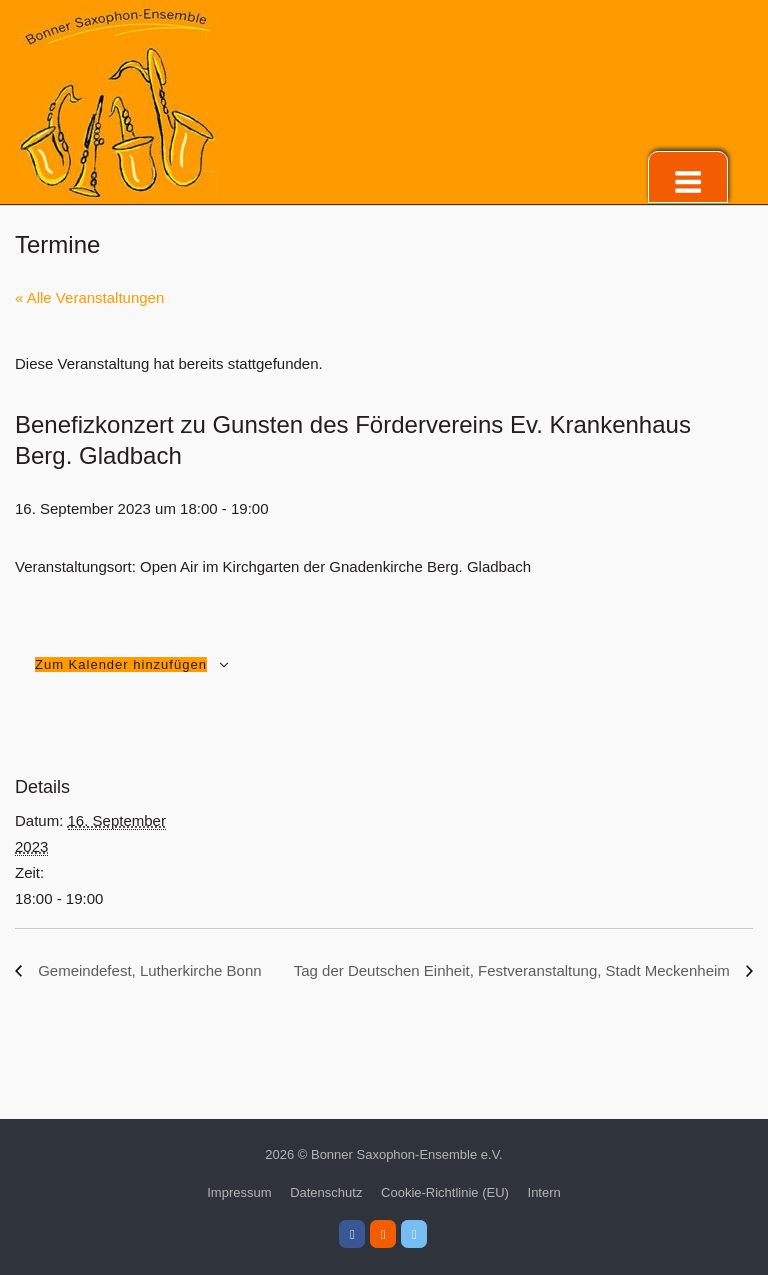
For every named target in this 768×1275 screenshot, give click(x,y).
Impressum (239, 1192)
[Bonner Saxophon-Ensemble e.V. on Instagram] (383, 1234)
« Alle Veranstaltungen (89, 297)
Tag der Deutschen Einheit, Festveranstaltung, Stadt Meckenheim (514, 970)
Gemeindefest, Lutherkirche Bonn (148, 970)
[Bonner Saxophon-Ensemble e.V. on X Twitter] (414, 1234)
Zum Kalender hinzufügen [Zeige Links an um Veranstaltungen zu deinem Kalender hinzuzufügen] (121, 664)
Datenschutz (326, 1192)
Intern (544, 1192)
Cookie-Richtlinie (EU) (445, 1192)
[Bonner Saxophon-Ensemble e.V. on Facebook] (352, 1234)
